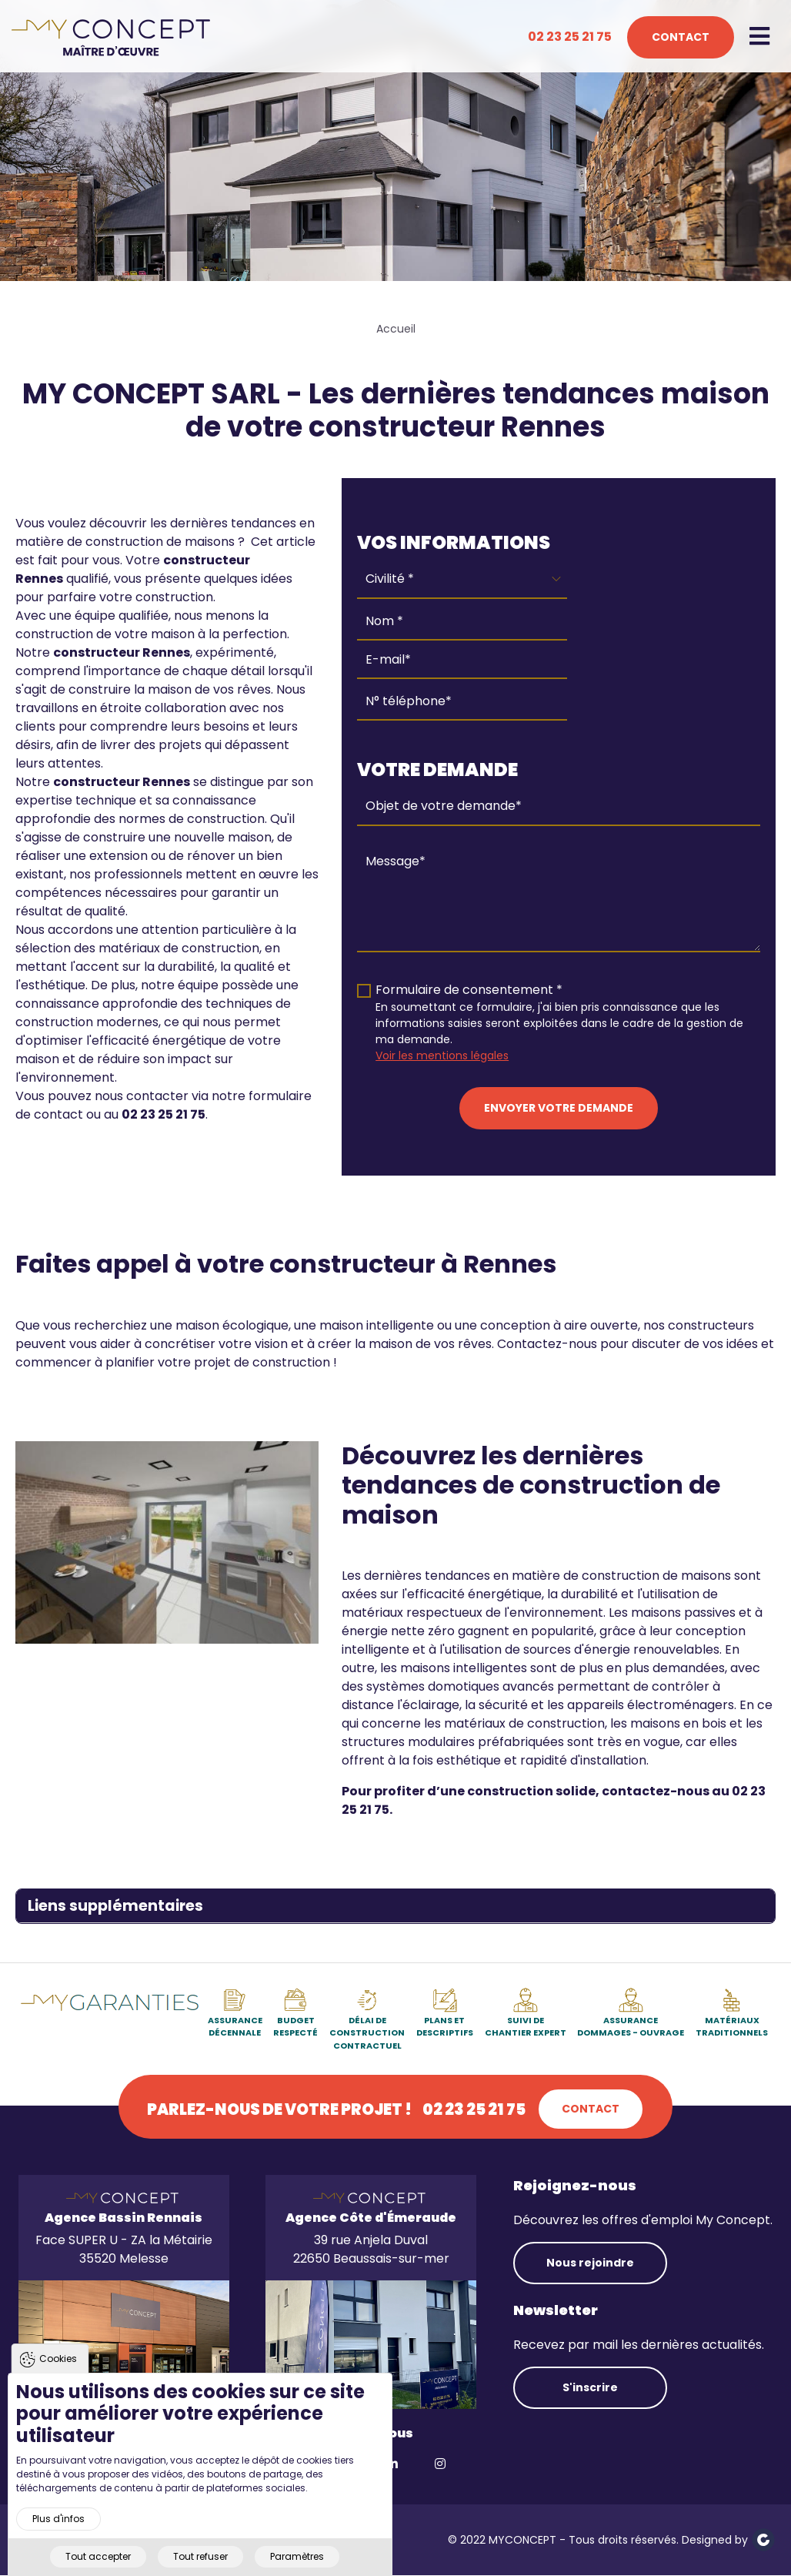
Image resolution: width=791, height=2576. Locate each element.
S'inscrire (590, 2387)
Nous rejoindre (590, 2262)
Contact (680, 37)
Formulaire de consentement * (468, 990)
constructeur (96, 652)
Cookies (58, 2383)
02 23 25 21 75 (570, 36)
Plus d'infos (58, 2544)
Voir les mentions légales (442, 1055)
